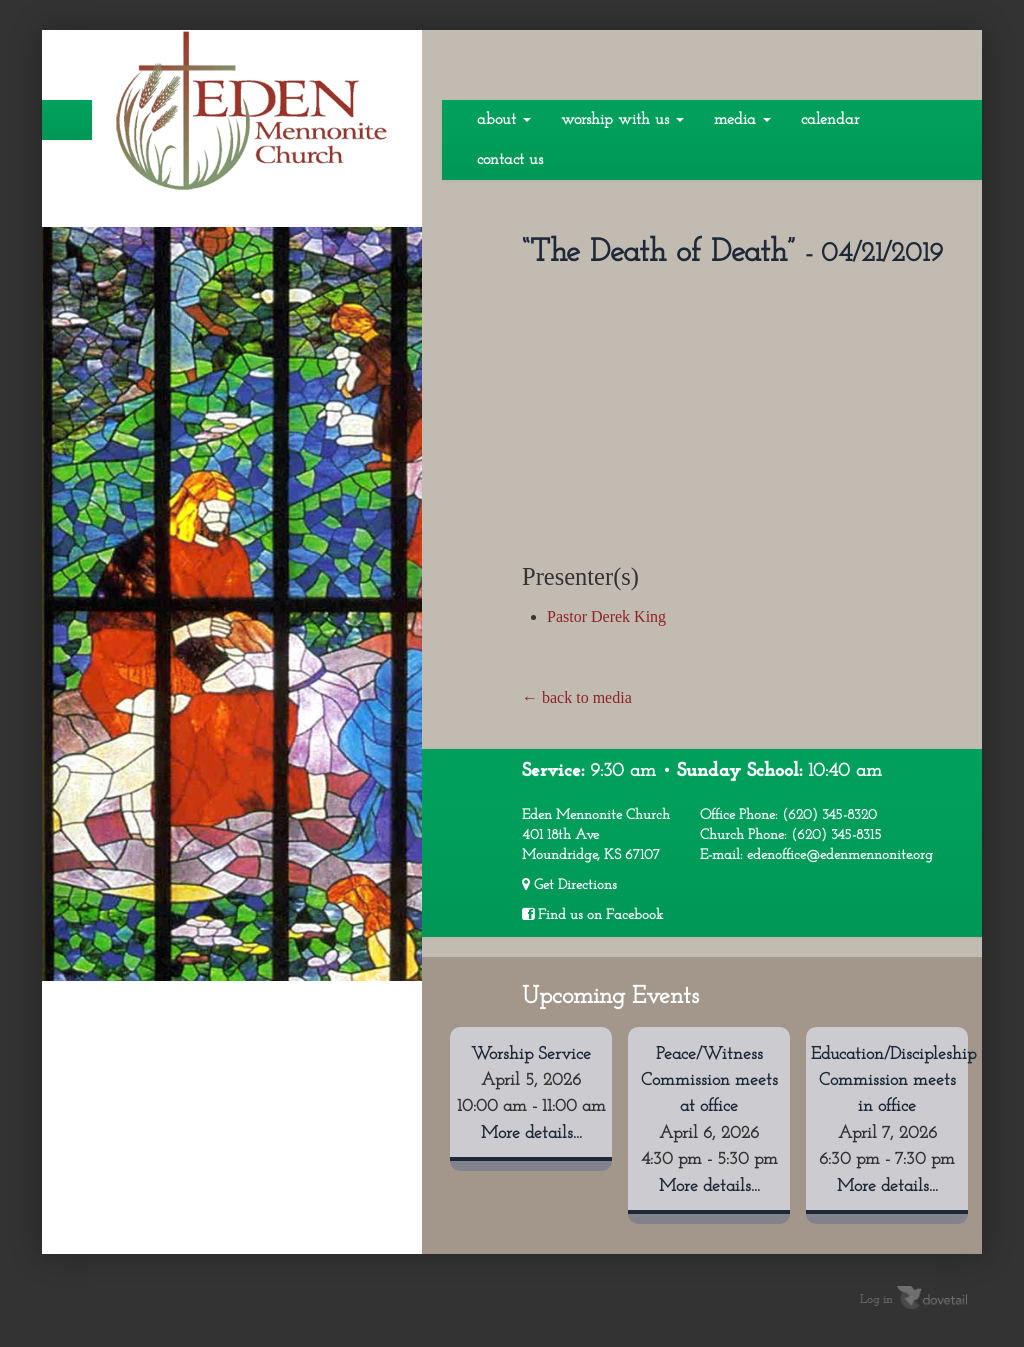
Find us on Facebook (592, 915)
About (504, 120)
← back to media (577, 697)
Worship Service (531, 1054)
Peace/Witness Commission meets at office (709, 1081)
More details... (531, 1133)
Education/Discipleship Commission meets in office (893, 1081)
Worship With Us (622, 120)
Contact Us (510, 160)
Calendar (830, 120)
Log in (876, 1300)
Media (742, 120)
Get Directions (569, 885)
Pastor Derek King (606, 616)
